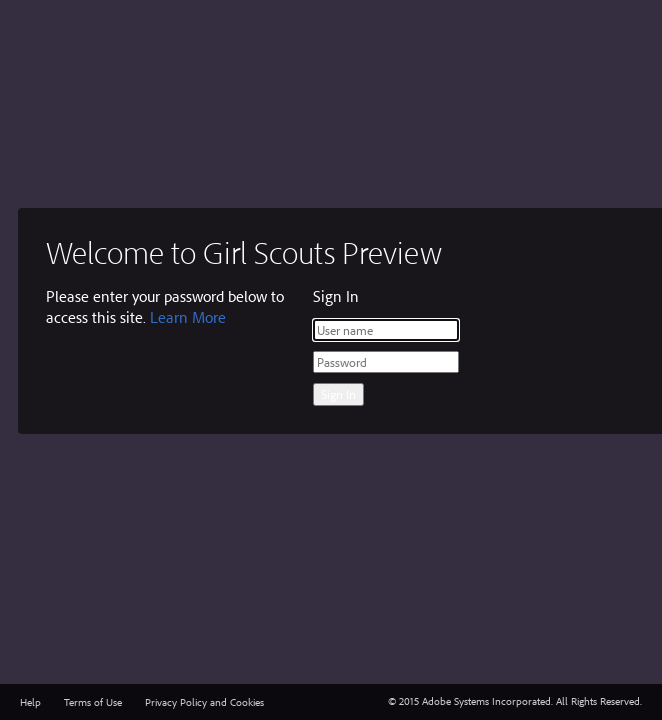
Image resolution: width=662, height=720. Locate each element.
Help (30, 702)
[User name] (386, 330)
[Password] (386, 362)
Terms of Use (93, 702)
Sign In (338, 394)
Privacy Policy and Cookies (204, 702)
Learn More (188, 317)
